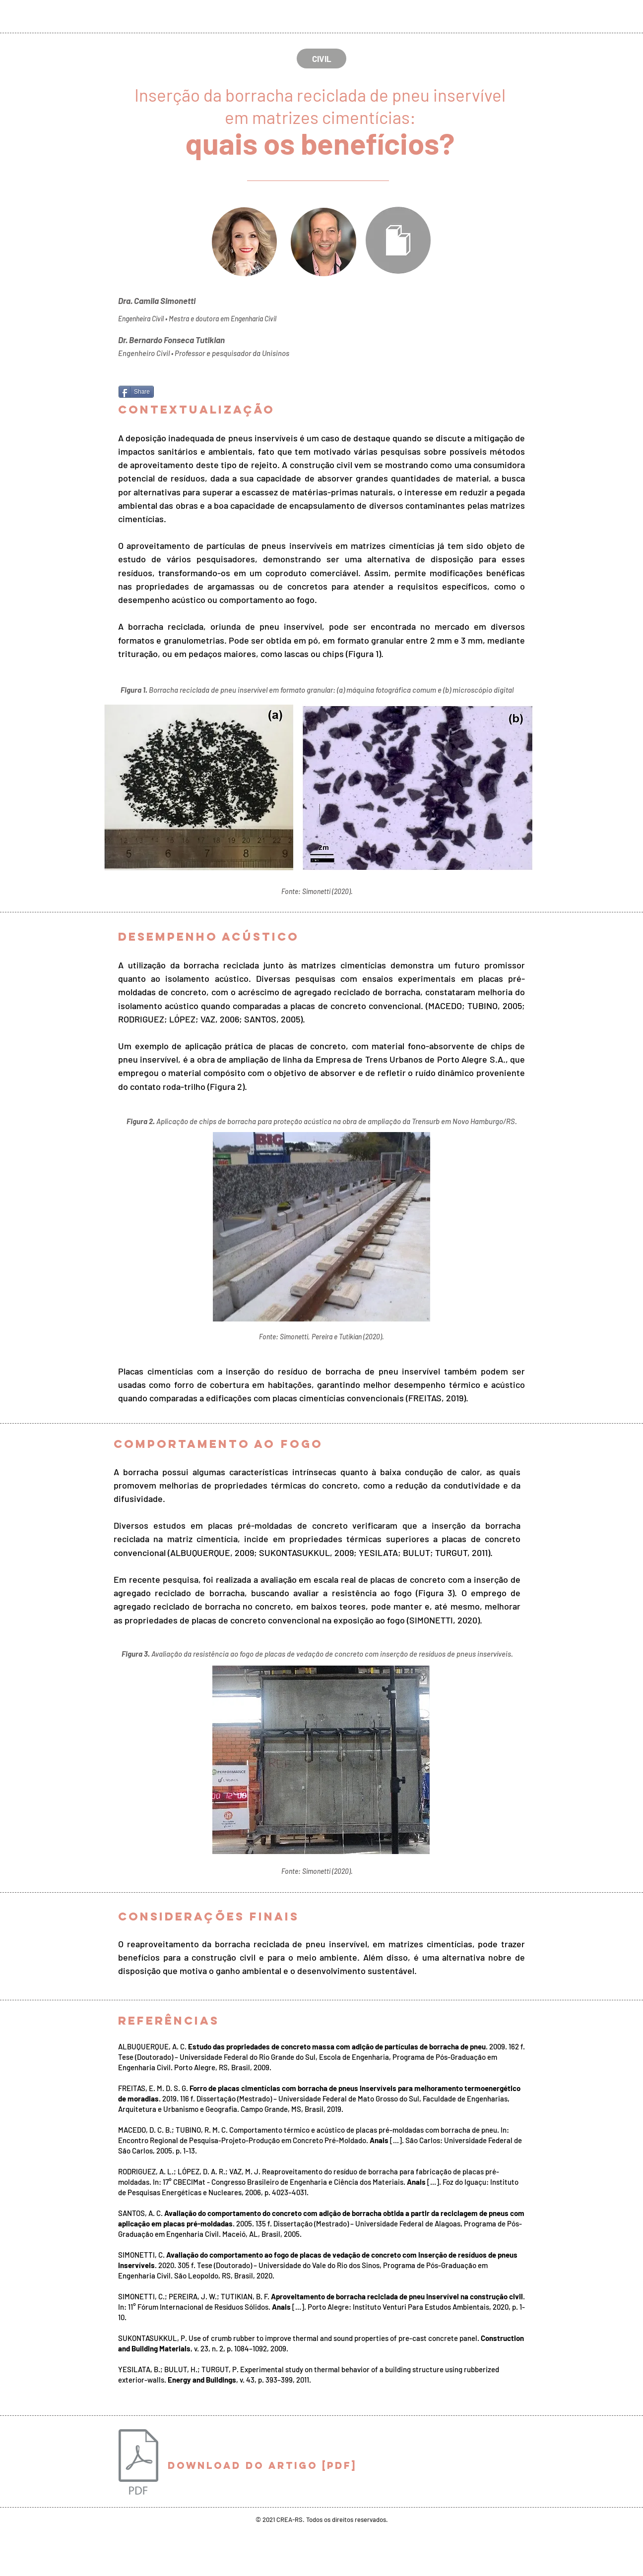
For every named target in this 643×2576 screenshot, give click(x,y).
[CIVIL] (321, 58)
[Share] (136, 392)
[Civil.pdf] (138, 2463)
